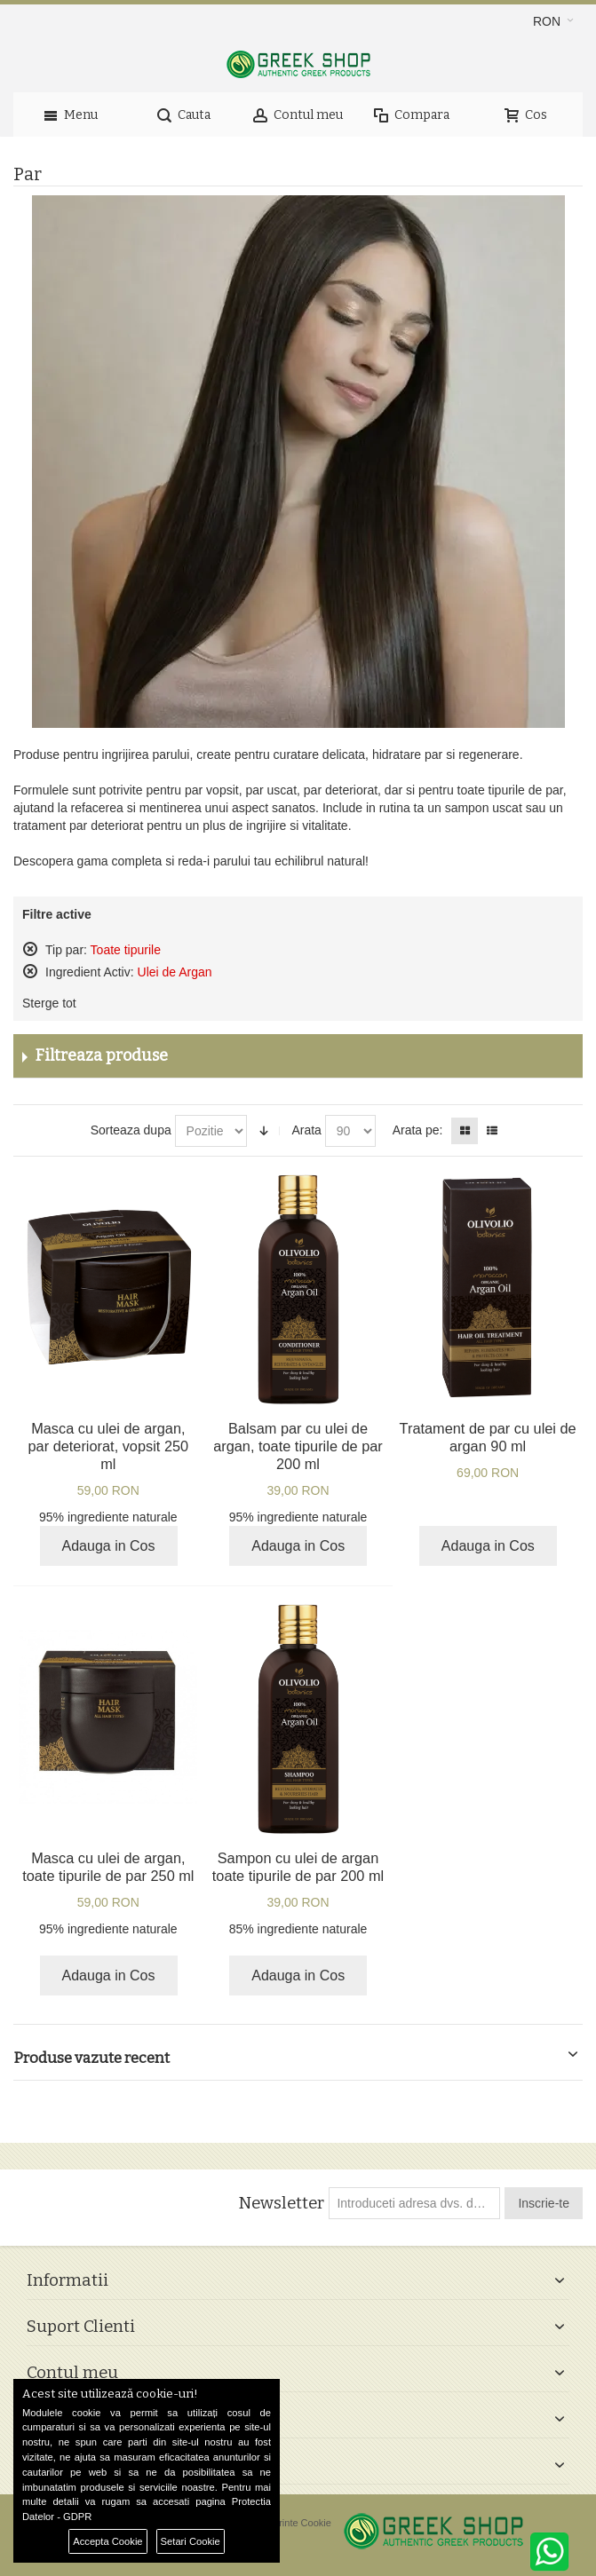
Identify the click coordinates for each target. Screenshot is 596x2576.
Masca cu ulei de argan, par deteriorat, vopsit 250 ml (108, 1446)
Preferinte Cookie (293, 2522)
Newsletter (281, 2203)
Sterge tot (49, 1003)
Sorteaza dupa (131, 1130)
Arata (306, 1130)
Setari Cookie (190, 2541)
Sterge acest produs (30, 949)
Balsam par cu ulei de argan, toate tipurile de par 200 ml (298, 1446)
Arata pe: (418, 1130)
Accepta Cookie (107, 2541)
